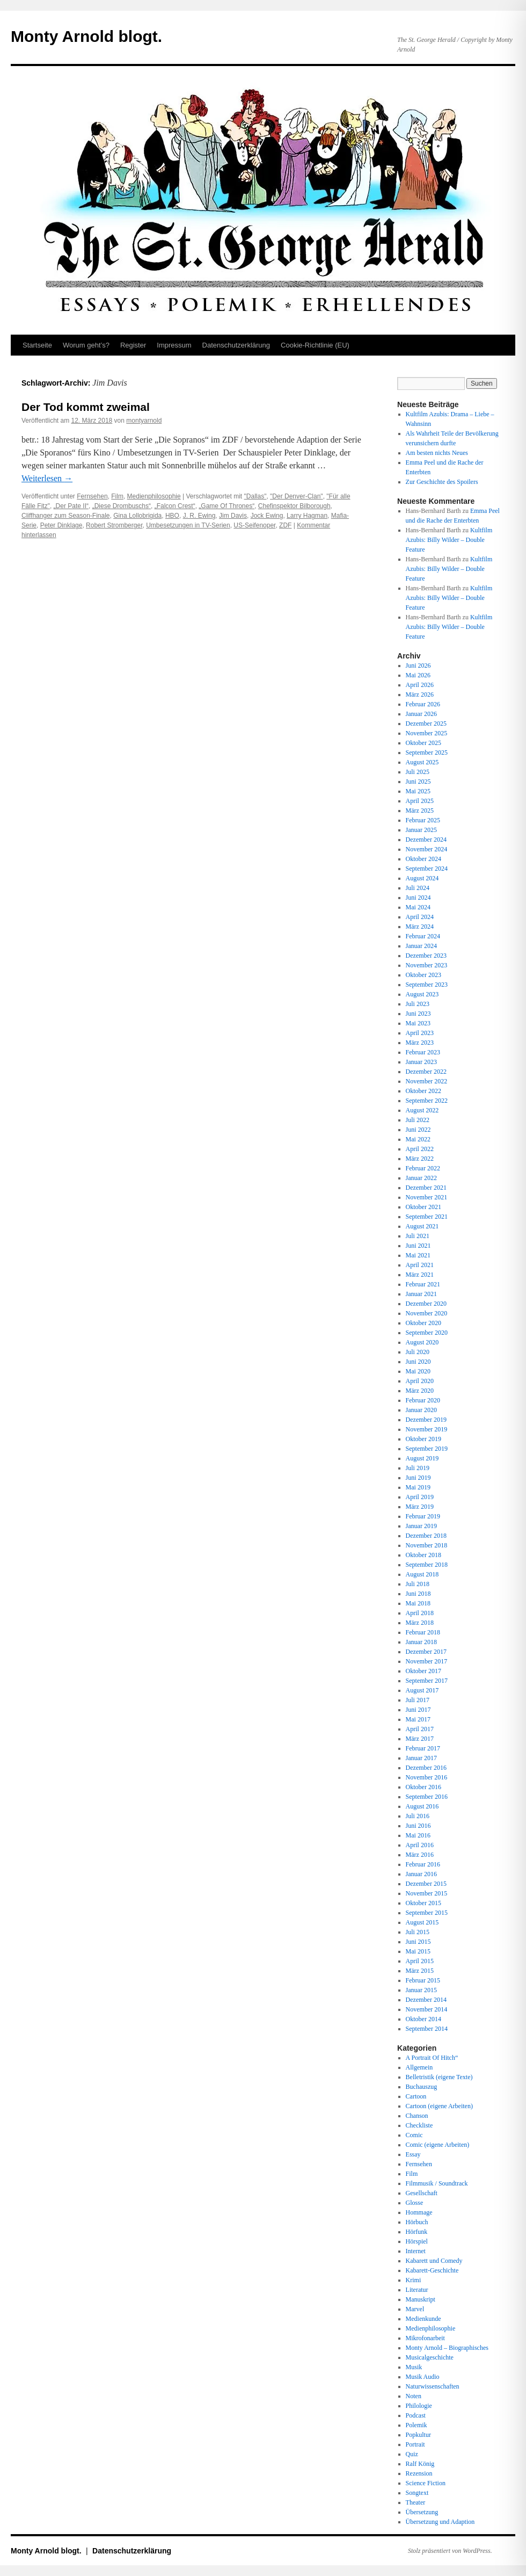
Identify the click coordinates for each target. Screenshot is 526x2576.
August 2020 (422, 1342)
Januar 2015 (421, 1990)
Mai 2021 (418, 1255)
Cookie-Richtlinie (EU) (315, 345)
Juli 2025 (417, 772)
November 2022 (427, 1081)
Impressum (174, 345)
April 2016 (420, 1845)
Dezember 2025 (426, 723)
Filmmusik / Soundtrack (437, 2183)
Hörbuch (417, 2222)
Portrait (415, 2444)
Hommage (419, 2212)
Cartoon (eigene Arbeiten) (439, 2106)
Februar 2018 (423, 1632)
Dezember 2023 (426, 955)
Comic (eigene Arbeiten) (438, 2144)
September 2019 (427, 1448)
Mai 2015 (418, 1951)
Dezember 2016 (426, 1767)
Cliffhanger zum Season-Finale (65, 515)
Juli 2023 (417, 1004)
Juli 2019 (417, 1468)
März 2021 (420, 1274)
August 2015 (422, 1922)
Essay (413, 2154)
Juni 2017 (418, 1709)
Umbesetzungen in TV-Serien (188, 525)
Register (133, 345)
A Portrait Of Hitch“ (432, 2057)
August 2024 (422, 878)
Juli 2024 (417, 888)
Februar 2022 (423, 1168)
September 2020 (427, 1332)
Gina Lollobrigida (137, 515)
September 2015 (427, 1912)
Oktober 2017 (423, 1671)
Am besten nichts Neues (437, 453)
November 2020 (427, 1313)
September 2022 (427, 1100)
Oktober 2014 (423, 2019)
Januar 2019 (421, 1526)
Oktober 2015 (423, 1903)
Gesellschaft (421, 2193)
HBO (172, 515)
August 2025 (422, 762)
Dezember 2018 (426, 1535)
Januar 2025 (421, 830)
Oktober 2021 (423, 1207)
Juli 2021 (417, 1236)
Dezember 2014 (426, 1999)
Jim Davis (233, 515)
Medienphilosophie (154, 496)
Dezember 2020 (426, 1303)
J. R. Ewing (199, 515)
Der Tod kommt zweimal (85, 407)
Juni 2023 (418, 1013)
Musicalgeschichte (430, 2357)
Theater (416, 2502)
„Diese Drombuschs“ (121, 506)
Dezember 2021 (426, 1187)
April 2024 (420, 917)
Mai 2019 (418, 1487)
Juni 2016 (418, 1825)
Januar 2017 (421, 1758)
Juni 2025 (418, 781)
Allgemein (419, 2067)
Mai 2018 (418, 1603)
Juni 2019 (418, 1477)
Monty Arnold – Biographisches (447, 2347)
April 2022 (420, 1149)
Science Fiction (425, 2483)
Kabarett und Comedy (434, 2260)
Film (117, 496)
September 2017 (427, 1680)
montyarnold (144, 420)
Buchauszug (421, 2086)
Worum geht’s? (86, 345)
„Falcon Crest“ (175, 506)
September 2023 (427, 984)
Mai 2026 (418, 675)
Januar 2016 (421, 1874)
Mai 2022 (418, 1139)
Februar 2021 (423, 1284)
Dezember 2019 (426, 1419)
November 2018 (427, 1545)
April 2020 (420, 1381)
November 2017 (427, 1661)
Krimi (413, 2280)
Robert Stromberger (114, 525)
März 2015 (420, 1970)
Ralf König (420, 2464)
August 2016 (422, 1806)
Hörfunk (417, 2231)
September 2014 (427, 2028)
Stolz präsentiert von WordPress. (450, 2551)
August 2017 (422, 1690)
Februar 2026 (423, 704)
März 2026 (420, 694)
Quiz (412, 2454)
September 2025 (427, 752)
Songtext (417, 2493)
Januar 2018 (421, 1642)
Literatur (417, 2289)
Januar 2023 (421, 1062)
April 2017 (420, 1729)
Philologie (419, 2405)
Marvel (415, 2309)
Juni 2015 (418, 1941)
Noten (413, 2396)
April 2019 (420, 1497)
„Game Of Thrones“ (226, 506)
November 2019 (427, 1429)
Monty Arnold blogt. (86, 36)
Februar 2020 (423, 1400)
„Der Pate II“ (71, 506)
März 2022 (420, 1158)
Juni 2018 (418, 1593)
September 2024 (427, 868)
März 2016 (420, 1854)
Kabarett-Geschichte (432, 2270)
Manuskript (420, 2299)
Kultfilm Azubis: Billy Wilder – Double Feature (449, 539)
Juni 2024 (418, 897)
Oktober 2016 (423, 1787)
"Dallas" (255, 496)
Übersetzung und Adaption (440, 2522)
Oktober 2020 (423, 1323)
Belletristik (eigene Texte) (439, 2077)
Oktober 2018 (423, 1555)
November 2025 (427, 733)
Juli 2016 (417, 1816)
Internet (416, 2251)
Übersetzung (422, 2512)
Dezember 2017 (426, 1651)
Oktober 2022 (423, 1091)
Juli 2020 (417, 1352)
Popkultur (418, 2434)
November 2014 (427, 2009)
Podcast (416, 2415)
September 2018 (427, 1564)
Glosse (414, 2202)
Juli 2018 (417, 1584)
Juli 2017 (417, 1700)
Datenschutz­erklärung (236, 345)
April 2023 (420, 1033)
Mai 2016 (418, 1835)
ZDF (285, 525)
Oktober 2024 (423, 859)
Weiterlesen (46, 478)
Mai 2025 (418, 791)
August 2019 (422, 1458)
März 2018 (420, 1622)
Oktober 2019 (423, 1439)
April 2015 (420, 1961)
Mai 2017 (418, 1719)
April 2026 (420, 685)
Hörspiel (417, 2241)
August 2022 (422, 1110)
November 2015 (427, 1893)
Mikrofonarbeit (425, 2338)
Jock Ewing (267, 515)
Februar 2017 (423, 1748)
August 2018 (422, 1574)
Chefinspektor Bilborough (294, 506)
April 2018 (420, 1613)
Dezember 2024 (426, 839)
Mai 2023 (418, 1023)
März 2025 (420, 810)
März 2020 (420, 1390)
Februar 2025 (423, 820)
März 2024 (420, 926)
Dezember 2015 (426, 1883)
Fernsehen (92, 496)
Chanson (417, 2115)
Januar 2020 (421, 1410)
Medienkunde (423, 2318)
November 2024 (427, 849)
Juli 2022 (417, 1120)
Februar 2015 (423, 1980)
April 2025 (420, 801)
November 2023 (427, 965)
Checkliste (419, 2125)
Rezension (419, 2473)
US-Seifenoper (254, 525)
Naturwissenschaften (432, 2386)
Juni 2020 (418, 1361)
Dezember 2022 (426, 1071)
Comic (414, 2135)
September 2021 (427, 1216)
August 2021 (422, 1226)
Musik (414, 2367)
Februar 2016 (423, 1864)
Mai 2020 (418, 1371)
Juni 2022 (418, 1129)
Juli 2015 (417, 1932)
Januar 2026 (421, 714)
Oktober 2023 (423, 975)
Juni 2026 (418, 665)
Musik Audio (423, 2376)
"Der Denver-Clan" (296, 496)
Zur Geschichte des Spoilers (442, 482)
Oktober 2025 (423, 743)
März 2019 (420, 1506)
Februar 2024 (423, 936)
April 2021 (420, 1265)
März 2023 (420, 1042)
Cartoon (416, 2096)
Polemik (416, 2425)
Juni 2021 (418, 1245)
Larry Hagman (307, 515)
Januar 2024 (421, 946)
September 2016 (427, 1796)
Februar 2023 (423, 1052)
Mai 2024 (418, 907)
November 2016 (427, 1777)
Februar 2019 (423, 1516)
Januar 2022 (421, 1178)
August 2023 (422, 994)
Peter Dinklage (61, 525)
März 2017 (420, 1738)
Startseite (37, 345)
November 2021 (427, 1197)
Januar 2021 (421, 1294)
